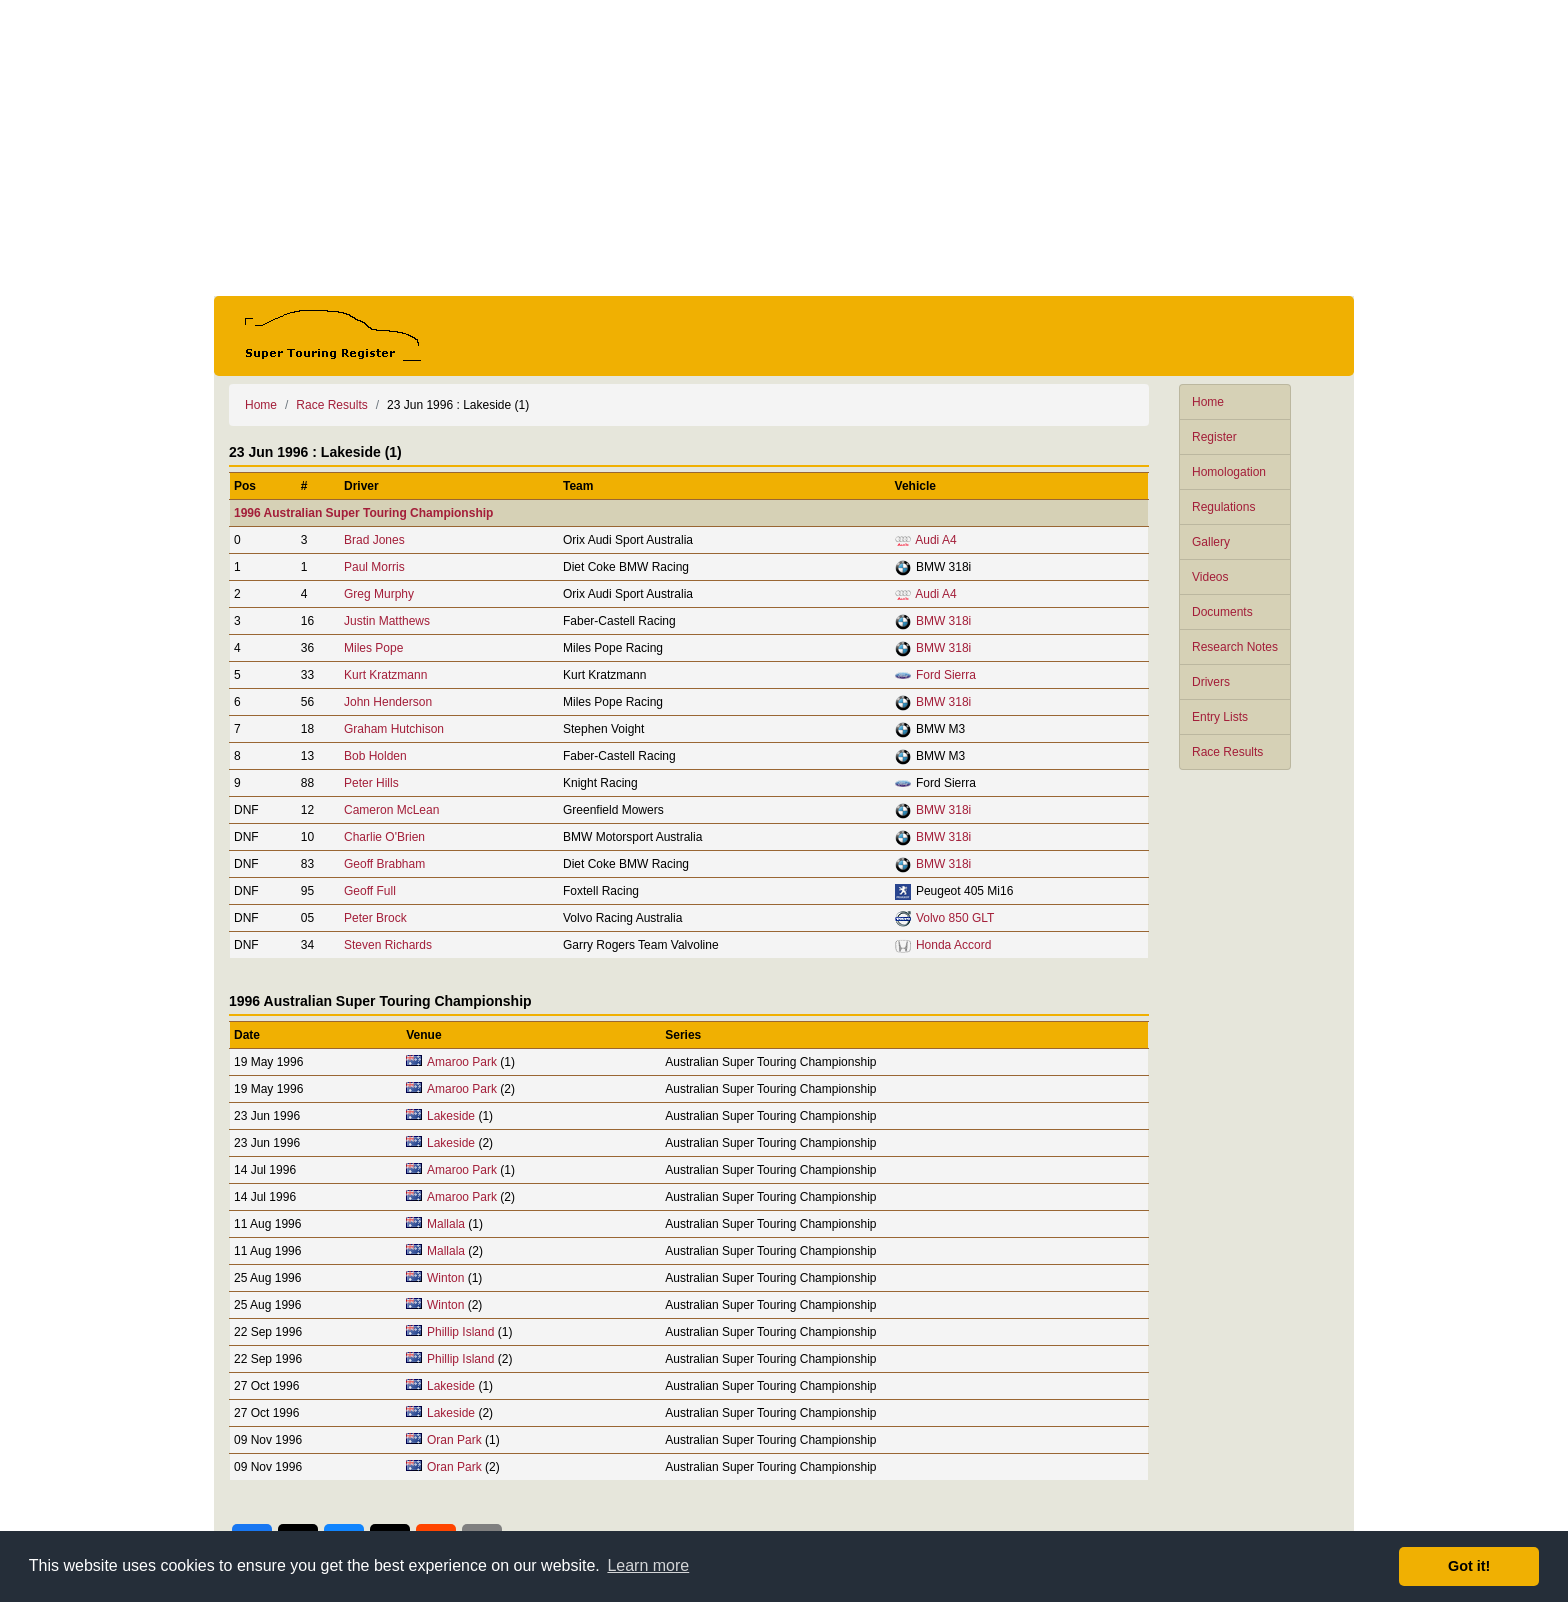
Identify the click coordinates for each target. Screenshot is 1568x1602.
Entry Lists (1220, 717)
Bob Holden (375, 756)
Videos (1210, 577)
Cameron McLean (391, 810)
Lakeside (451, 1116)
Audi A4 (935, 540)
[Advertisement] (784, 148)
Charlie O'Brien (384, 837)
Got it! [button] (1469, 1566)
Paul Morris (374, 567)
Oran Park (454, 1440)
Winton (445, 1278)
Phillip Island (460, 1332)
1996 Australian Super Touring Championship (363, 513)
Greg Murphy (379, 594)
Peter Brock (375, 918)
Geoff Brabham (384, 864)
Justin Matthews (387, 621)
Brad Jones (374, 540)
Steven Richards (388, 945)
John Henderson (388, 702)
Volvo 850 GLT (955, 918)
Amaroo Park (462, 1062)
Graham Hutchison (394, 729)
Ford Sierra (946, 675)
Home (1208, 402)
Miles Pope (373, 648)
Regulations (1223, 507)
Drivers (1211, 682)
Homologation (1229, 472)
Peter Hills (371, 783)
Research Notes (1235, 647)
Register (1214, 437)
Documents (1222, 612)
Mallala (446, 1224)
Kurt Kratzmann (385, 675)
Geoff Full (370, 891)
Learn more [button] (648, 1565)
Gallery (1211, 542)
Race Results (1227, 752)
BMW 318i (943, 621)
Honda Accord (953, 945)
